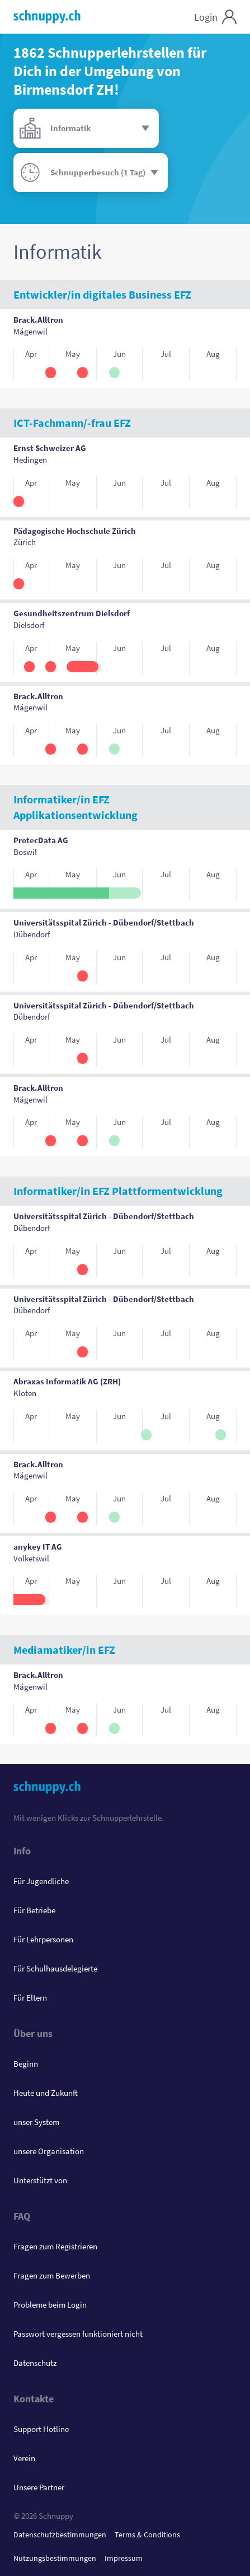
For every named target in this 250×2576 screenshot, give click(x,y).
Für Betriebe (34, 1910)
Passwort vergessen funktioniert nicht (78, 2333)
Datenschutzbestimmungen (59, 2534)
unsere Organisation (48, 2151)
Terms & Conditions (147, 2534)
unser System (36, 2122)
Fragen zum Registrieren (55, 2246)
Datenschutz (34, 2363)
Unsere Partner (38, 2487)
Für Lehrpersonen (43, 1939)
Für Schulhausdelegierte (55, 1968)
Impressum (124, 2558)
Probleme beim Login (50, 2304)
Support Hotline (41, 2429)
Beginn (25, 2063)
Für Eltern (30, 1997)
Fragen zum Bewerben (51, 2275)
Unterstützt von (40, 2180)
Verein (24, 2458)
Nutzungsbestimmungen (54, 2558)
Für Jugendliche (41, 1881)
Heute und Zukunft (45, 2092)
